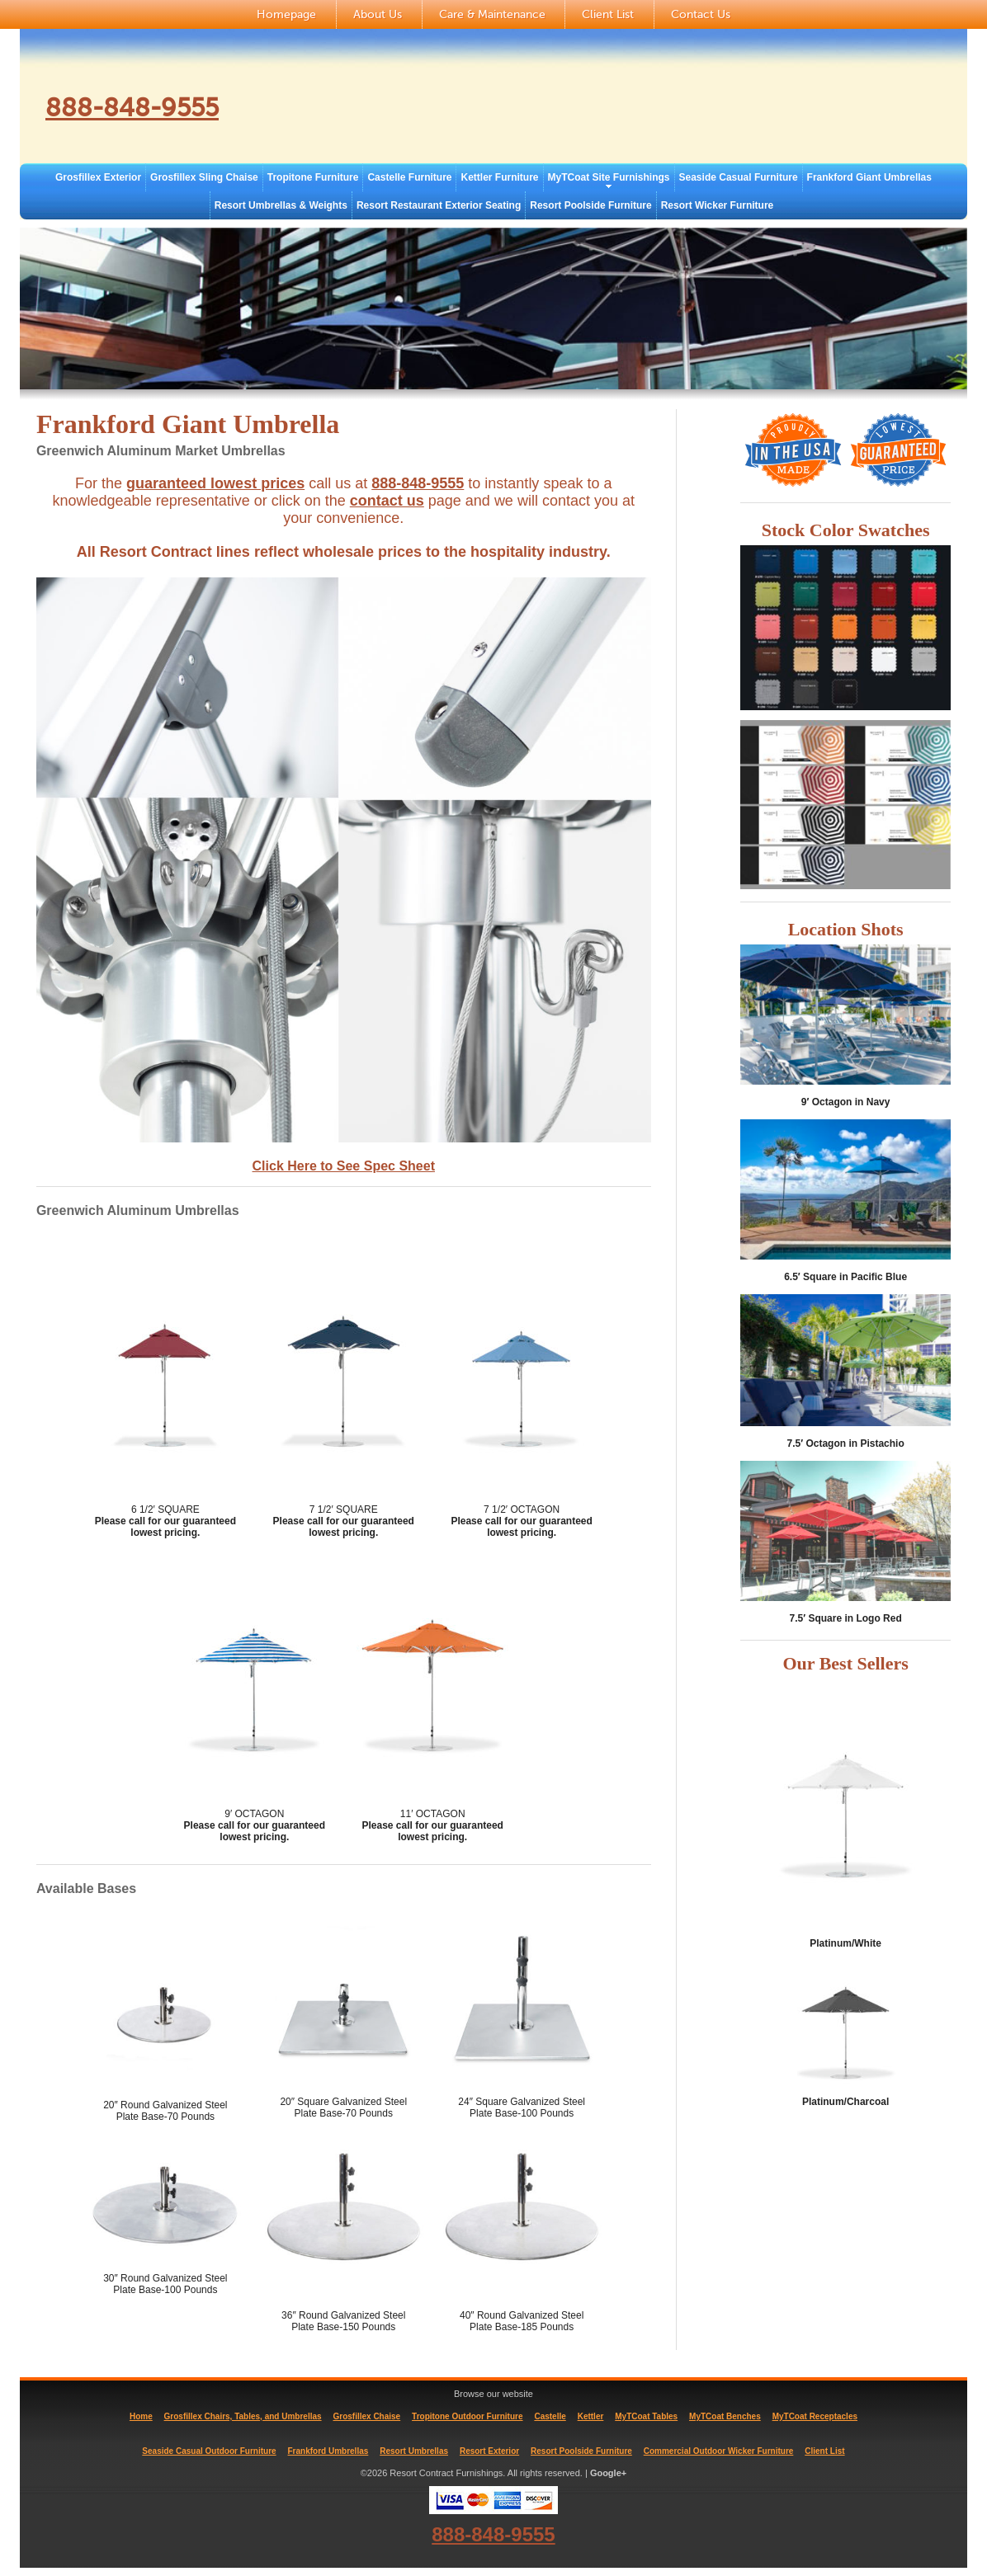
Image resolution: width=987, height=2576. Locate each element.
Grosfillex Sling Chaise (204, 177)
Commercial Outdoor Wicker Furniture (719, 2451)
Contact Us (700, 14)
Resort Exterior (489, 2451)
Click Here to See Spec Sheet (344, 1166)
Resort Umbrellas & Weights (281, 205)
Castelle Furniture (409, 177)
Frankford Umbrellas (328, 2451)
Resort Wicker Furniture (717, 205)
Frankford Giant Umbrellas (869, 177)
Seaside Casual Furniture (738, 177)
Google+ (608, 2473)
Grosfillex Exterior (98, 177)
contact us (387, 500)
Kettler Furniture (499, 177)
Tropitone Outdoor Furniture (467, 2416)
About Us (377, 14)
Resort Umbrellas (414, 2451)
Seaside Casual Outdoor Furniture (209, 2451)
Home (141, 2416)
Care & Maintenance (492, 14)
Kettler (591, 2416)
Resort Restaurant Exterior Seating (439, 205)
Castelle (549, 2416)
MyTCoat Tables (646, 2416)
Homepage (286, 14)
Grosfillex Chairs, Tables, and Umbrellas (243, 2416)
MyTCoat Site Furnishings (609, 177)
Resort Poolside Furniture (590, 205)
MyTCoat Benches (725, 2416)
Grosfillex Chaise (366, 2416)
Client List (608, 14)
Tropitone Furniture (313, 177)
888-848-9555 (146, 106)
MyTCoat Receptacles (814, 2416)
